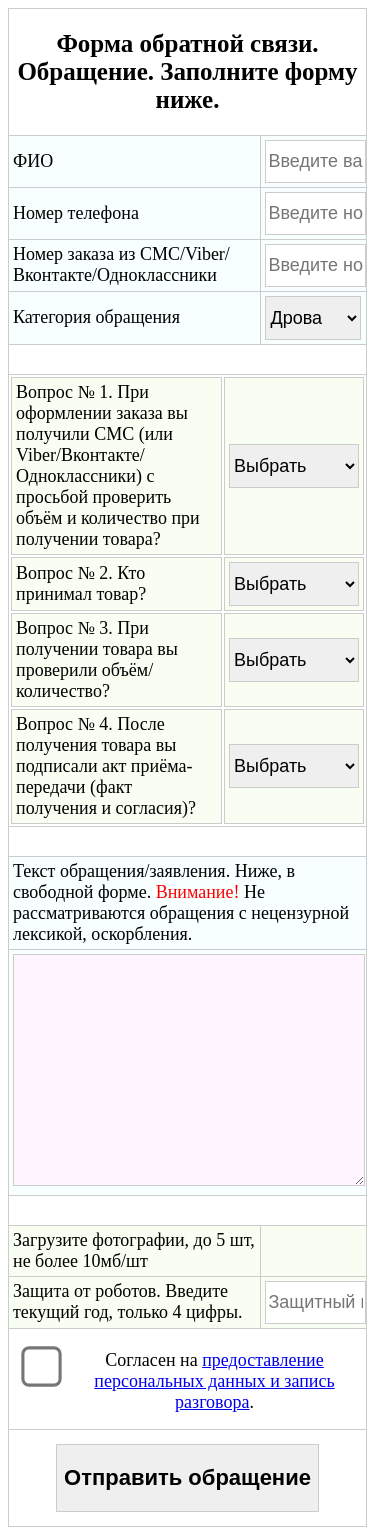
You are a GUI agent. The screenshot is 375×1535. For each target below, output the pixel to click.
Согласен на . (214, 1381)
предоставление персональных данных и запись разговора (214, 1381)
